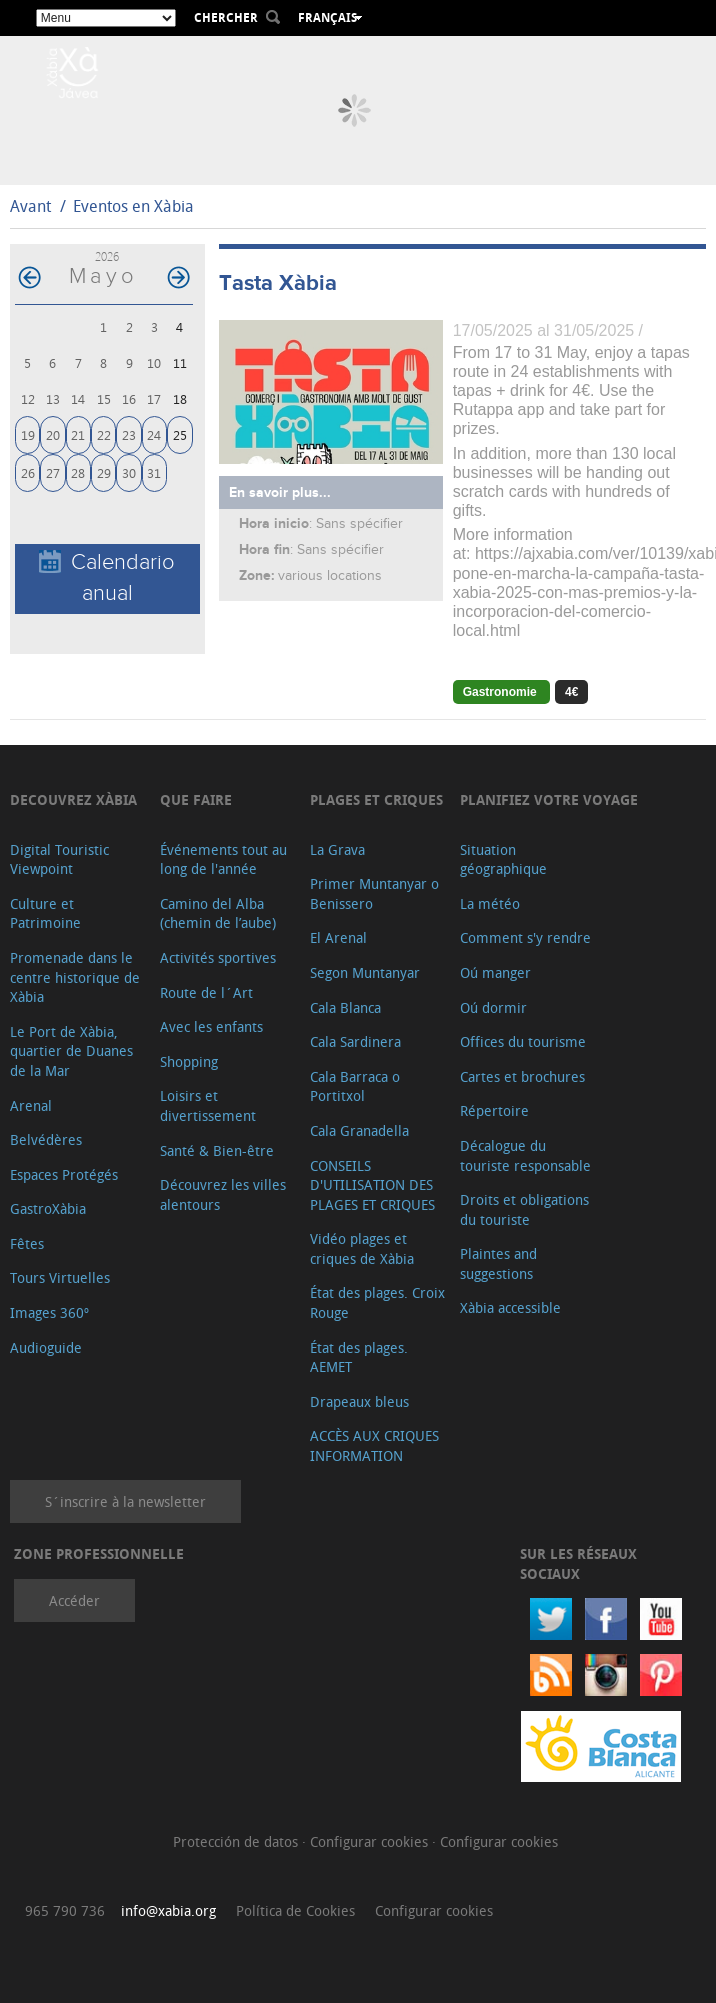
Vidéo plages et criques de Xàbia (362, 1248)
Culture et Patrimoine (45, 913)
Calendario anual (107, 578)
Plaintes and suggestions (498, 1263)
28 (78, 472)
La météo (490, 903)
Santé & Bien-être (217, 1150)
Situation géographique (503, 859)
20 (53, 434)
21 (78, 434)
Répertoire (494, 1110)
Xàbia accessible (510, 1307)
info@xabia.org (168, 1910)
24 (154, 434)
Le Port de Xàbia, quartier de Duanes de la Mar (71, 1051)
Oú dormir (493, 1007)
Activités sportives (218, 957)
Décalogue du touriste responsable (525, 1155)
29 (104, 472)
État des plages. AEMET (359, 1357)
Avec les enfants (211, 1026)
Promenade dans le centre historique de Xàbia (75, 977)
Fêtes (27, 1243)
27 (53, 472)
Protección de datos (237, 1841)
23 (129, 434)
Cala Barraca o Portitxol (355, 1086)
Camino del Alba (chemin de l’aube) (218, 913)
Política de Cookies (295, 1910)
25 (180, 434)
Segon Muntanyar (365, 972)
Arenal (31, 1105)
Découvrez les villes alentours (223, 1194)
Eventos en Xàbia (133, 206)
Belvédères (46, 1139)
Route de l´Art (206, 992)
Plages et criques (376, 799)
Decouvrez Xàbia (73, 799)
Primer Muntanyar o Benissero (374, 893)
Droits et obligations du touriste (524, 1209)
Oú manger (495, 972)
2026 (107, 256)
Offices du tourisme (523, 1041)
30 (129, 472)
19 (28, 434)
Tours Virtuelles (60, 1277)
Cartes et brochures (522, 1076)
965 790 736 (65, 1910)
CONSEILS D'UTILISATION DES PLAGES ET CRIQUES (372, 1185)
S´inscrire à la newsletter (125, 1501)
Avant (30, 206)
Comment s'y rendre (525, 937)
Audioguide (46, 1347)
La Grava (337, 849)
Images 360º (49, 1312)
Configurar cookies (371, 1841)
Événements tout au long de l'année (223, 859)
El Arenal (338, 937)
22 (104, 434)
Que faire (196, 799)
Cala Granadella (359, 1130)
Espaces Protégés (64, 1174)
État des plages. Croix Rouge (377, 1302)
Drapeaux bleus (359, 1401)
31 (154, 472)
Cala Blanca (345, 1007)
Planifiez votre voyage (549, 799)
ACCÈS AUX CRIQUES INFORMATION (374, 1445)
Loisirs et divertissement (208, 1105)
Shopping (189, 1061)
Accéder (74, 1600)
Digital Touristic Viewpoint (59, 859)
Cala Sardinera (355, 1041)
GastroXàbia (48, 1208)
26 (28, 472)
